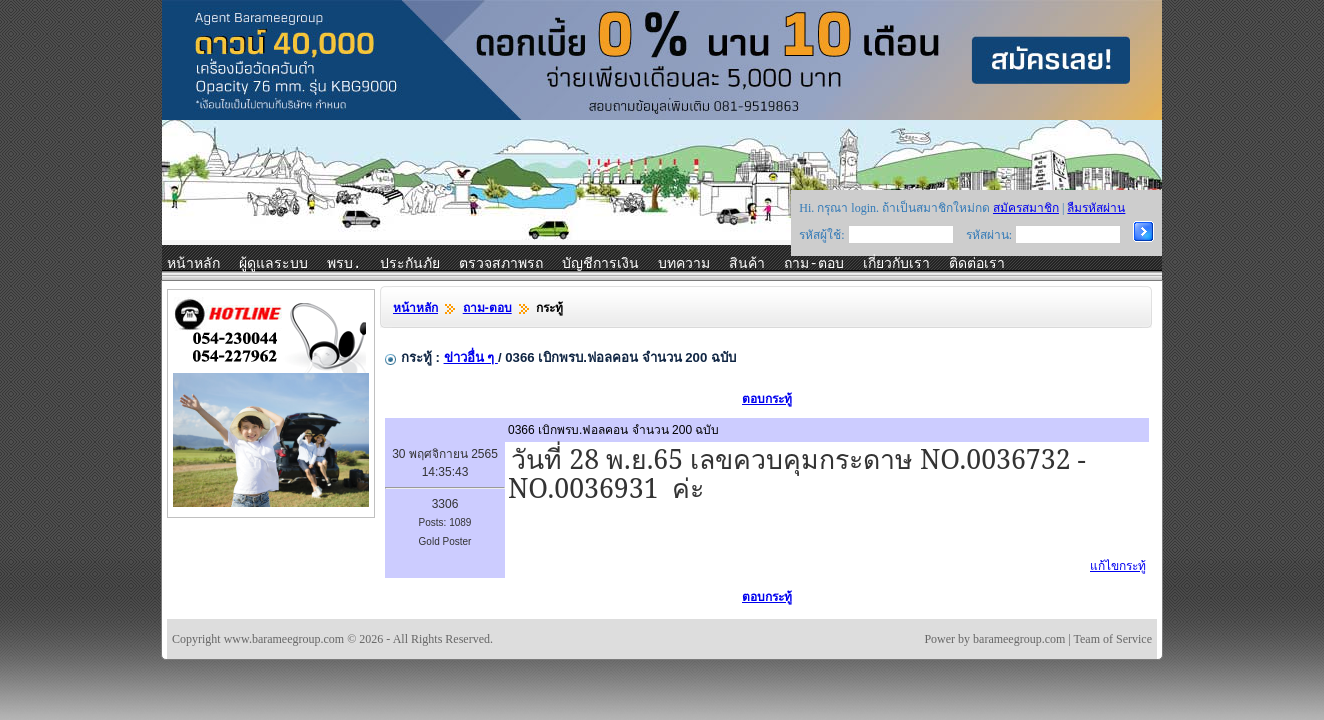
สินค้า (747, 264)
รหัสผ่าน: (989, 235)
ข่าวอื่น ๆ (471, 357)
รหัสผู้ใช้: (821, 235)
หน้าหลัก (193, 264)
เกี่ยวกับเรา (896, 264)
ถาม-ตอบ (813, 264)
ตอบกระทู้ (767, 399)
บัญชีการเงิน (600, 264)
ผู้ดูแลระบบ (273, 264)
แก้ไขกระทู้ (1118, 566)
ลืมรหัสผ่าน (1096, 208)
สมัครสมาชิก (1026, 208)
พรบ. (344, 264)
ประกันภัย (410, 264)
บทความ (684, 264)
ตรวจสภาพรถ (501, 264)
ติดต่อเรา (977, 264)
